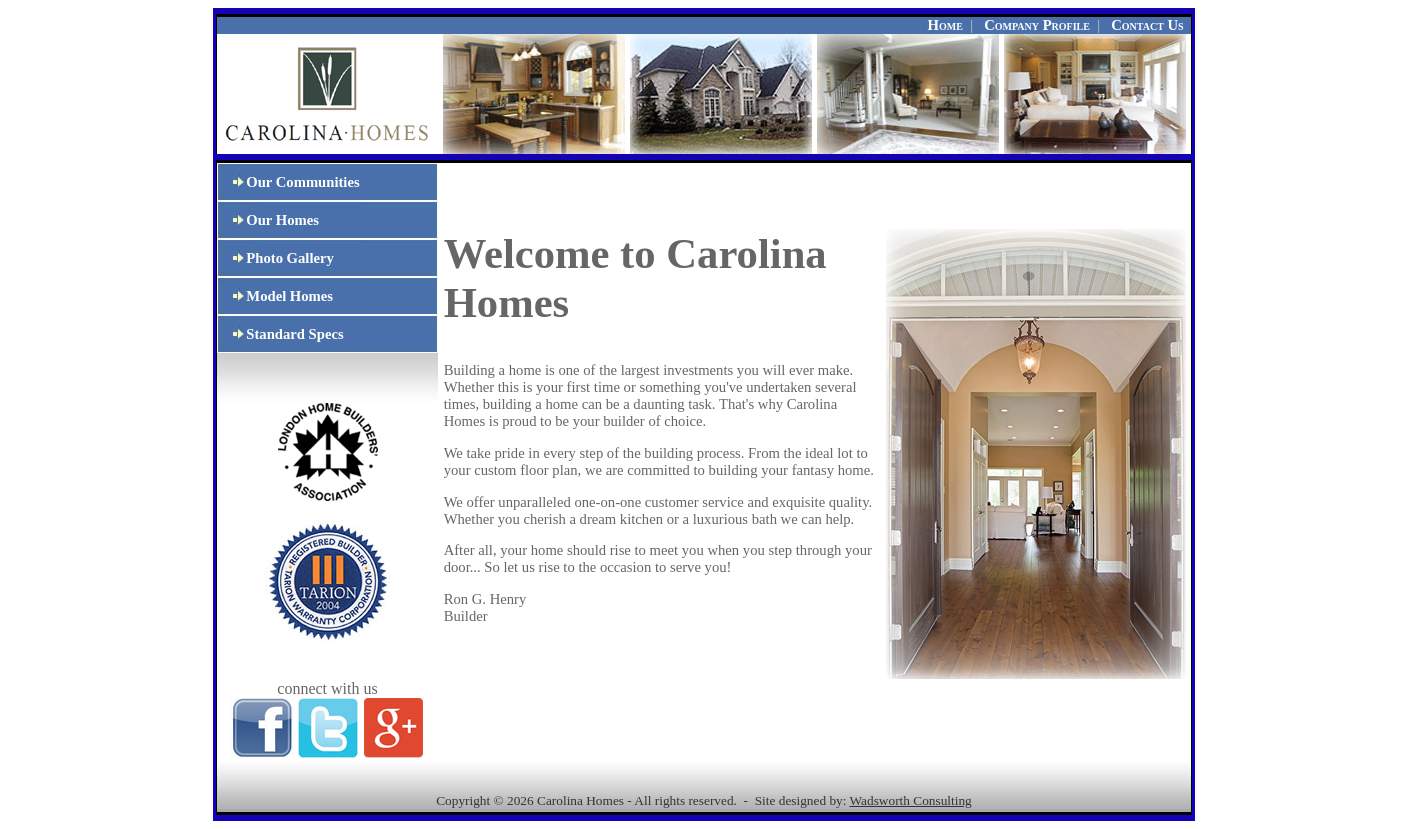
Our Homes (268, 220)
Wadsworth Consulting (911, 800)
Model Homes (275, 296)
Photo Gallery (275, 258)
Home (945, 25)
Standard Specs (280, 334)
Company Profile (1037, 25)
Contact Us (1147, 25)
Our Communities (288, 182)
